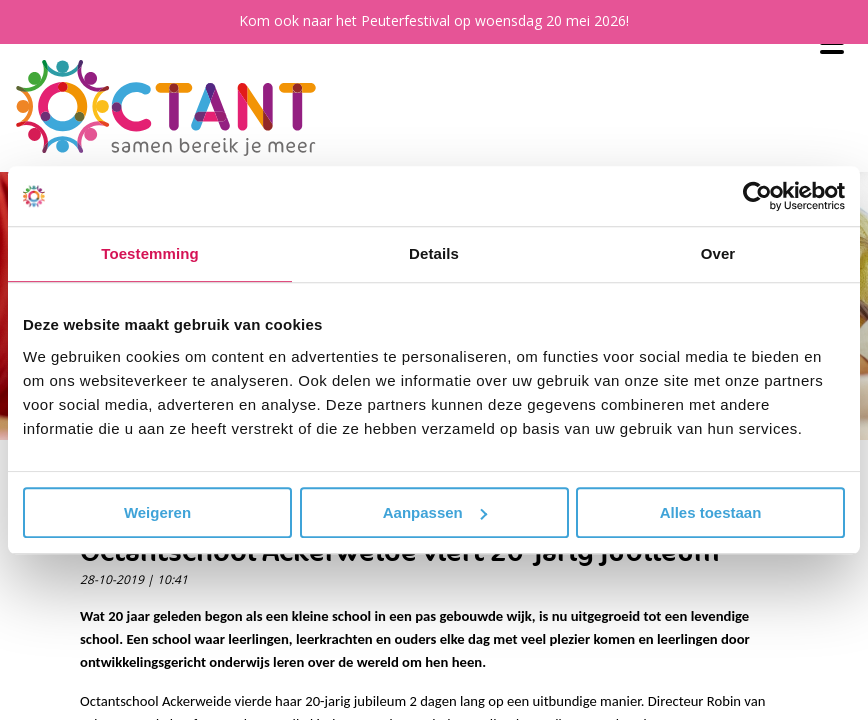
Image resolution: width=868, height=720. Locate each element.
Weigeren (157, 512)
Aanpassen (435, 512)
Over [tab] (718, 253)
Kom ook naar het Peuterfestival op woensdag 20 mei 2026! (434, 20)
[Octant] (166, 108)
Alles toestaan (711, 512)
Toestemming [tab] (150, 253)
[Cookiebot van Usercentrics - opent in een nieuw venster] (757, 196)
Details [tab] (434, 253)
